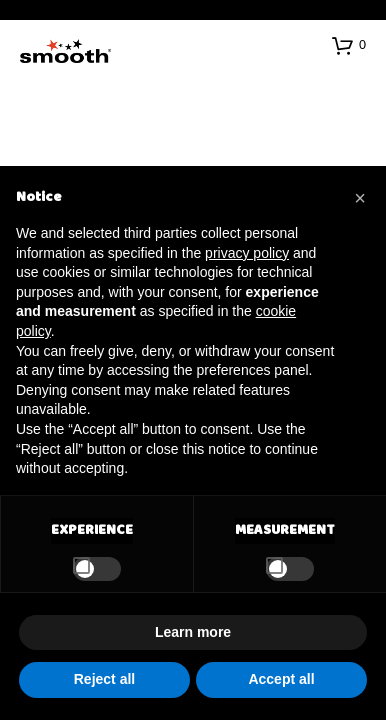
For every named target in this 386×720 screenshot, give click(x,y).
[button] (349, 45)
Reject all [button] (104, 679)
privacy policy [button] (247, 253)
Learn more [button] (193, 632)
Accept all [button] (281, 679)
